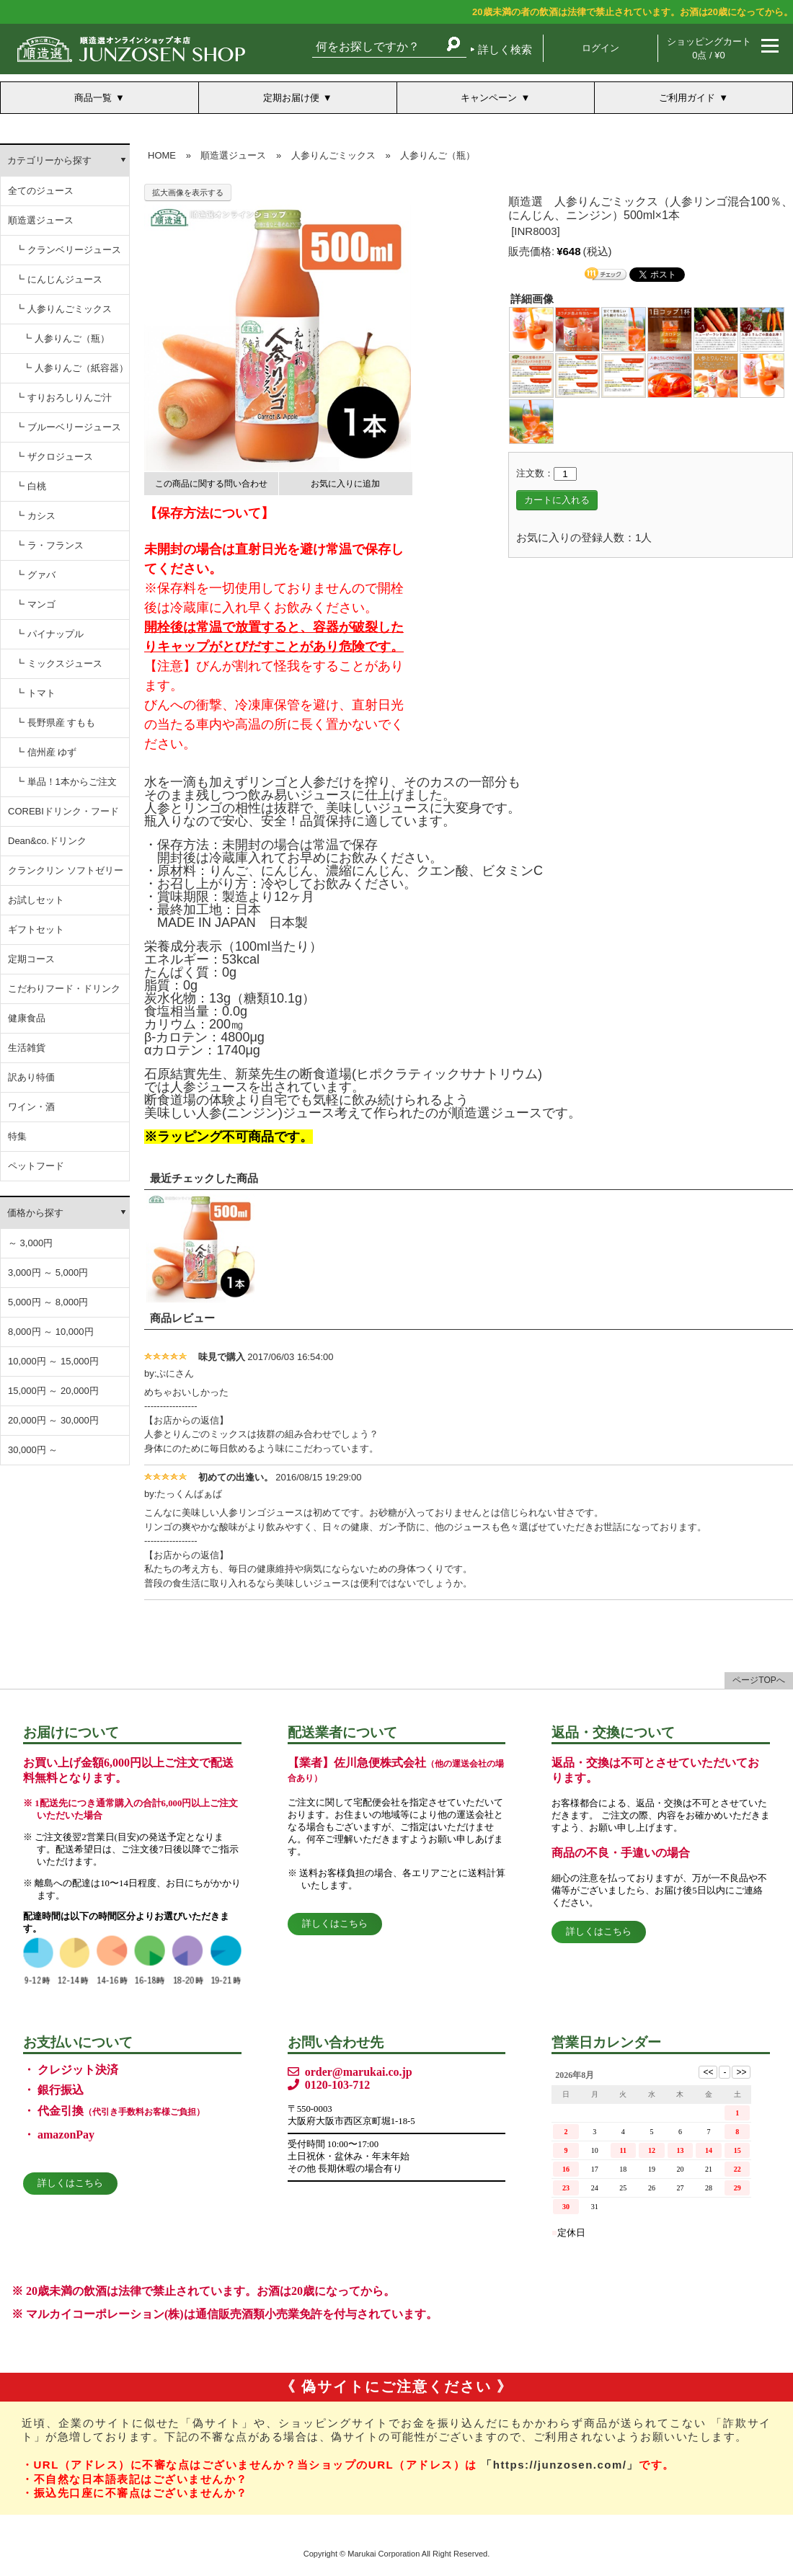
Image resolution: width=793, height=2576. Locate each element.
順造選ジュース (41, 220)
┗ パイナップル (49, 634)
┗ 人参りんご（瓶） (66, 338)
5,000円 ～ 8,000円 (48, 1302)
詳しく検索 (505, 49)
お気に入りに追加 (345, 484)
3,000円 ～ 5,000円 (48, 1272)
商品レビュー (182, 1318)
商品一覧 (93, 97)
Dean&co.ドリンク (47, 840)
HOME (162, 155)
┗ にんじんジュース (58, 279)
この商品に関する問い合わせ (211, 484)
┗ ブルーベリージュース (68, 427)
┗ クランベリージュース (68, 249)
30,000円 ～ (33, 1449)
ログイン (600, 48)
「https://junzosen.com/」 (560, 2465)
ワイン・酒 (31, 1106)
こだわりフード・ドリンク (64, 988)
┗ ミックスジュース (58, 663)
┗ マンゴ (35, 604)
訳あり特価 (31, 1077)
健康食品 (26, 1018)
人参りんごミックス (333, 155)
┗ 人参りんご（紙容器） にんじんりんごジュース (75, 373)
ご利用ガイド (687, 97)
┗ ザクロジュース (54, 456)
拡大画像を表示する (187, 192)
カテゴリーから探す (49, 160)
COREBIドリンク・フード (63, 811)
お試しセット (36, 899)
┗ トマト (35, 693)
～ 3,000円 (30, 1243)
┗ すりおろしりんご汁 (63, 397)
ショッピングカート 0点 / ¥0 (709, 48)
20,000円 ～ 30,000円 (53, 1420)
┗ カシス (35, 515)
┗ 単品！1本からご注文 (66, 781)
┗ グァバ (35, 574)
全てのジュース (41, 190)
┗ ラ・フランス (49, 545)
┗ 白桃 (30, 486)
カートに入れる (557, 499)
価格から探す (35, 1212)
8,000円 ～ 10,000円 (51, 1331)
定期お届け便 (291, 97)
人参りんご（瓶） (437, 155)
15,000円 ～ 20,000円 (53, 1390)
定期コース (31, 959)
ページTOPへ (758, 1680)
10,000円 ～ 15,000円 (53, 1361)
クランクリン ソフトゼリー (65, 870)
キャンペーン (489, 97)
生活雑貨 (26, 1047)
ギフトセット (36, 929)
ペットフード (36, 1165)
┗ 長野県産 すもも (55, 722)
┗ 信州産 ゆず (45, 752)
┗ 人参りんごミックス (63, 308)
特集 (17, 1136)
